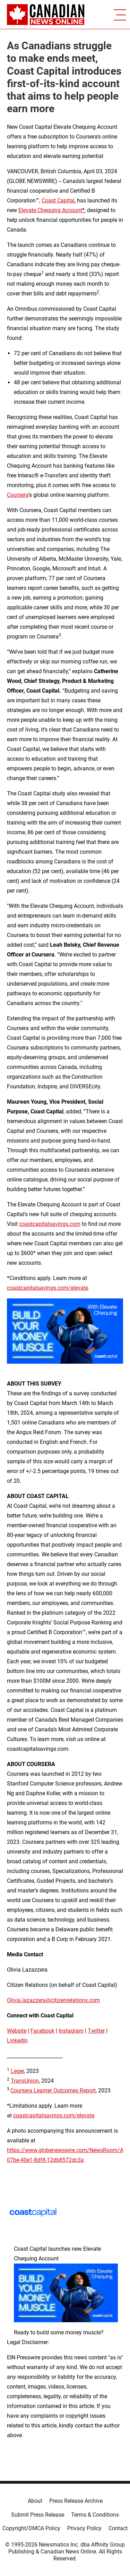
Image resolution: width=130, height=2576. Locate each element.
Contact (118, 2528)
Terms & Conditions (95, 2514)
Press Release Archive (76, 2501)
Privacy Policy (84, 2528)
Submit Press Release (37, 2514)
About (35, 2501)
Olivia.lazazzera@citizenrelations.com (53, 2000)
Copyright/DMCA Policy (31, 2528)
